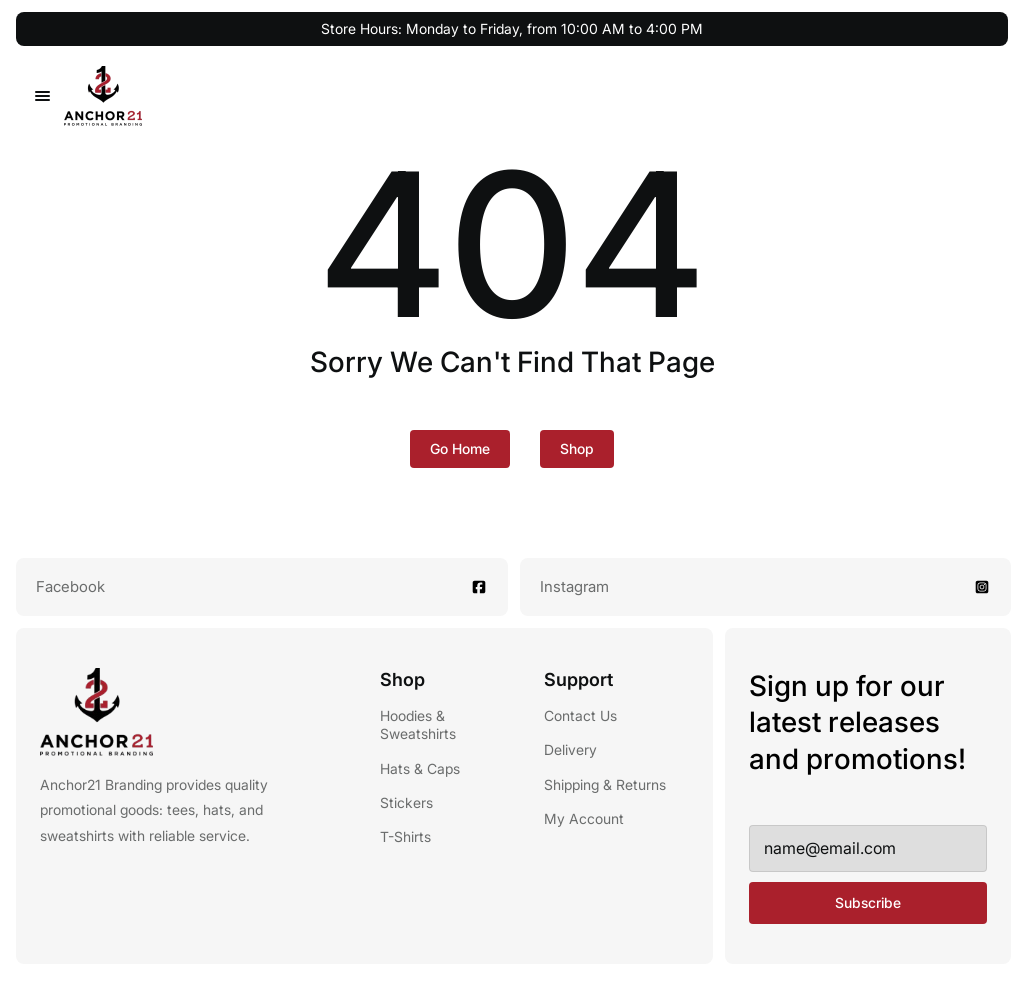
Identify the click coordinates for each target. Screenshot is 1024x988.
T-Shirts (405, 836)
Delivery (570, 749)
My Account (584, 818)
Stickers (406, 802)
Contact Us (580, 715)
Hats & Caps (420, 768)
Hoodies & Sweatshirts (418, 724)
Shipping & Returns (605, 784)
